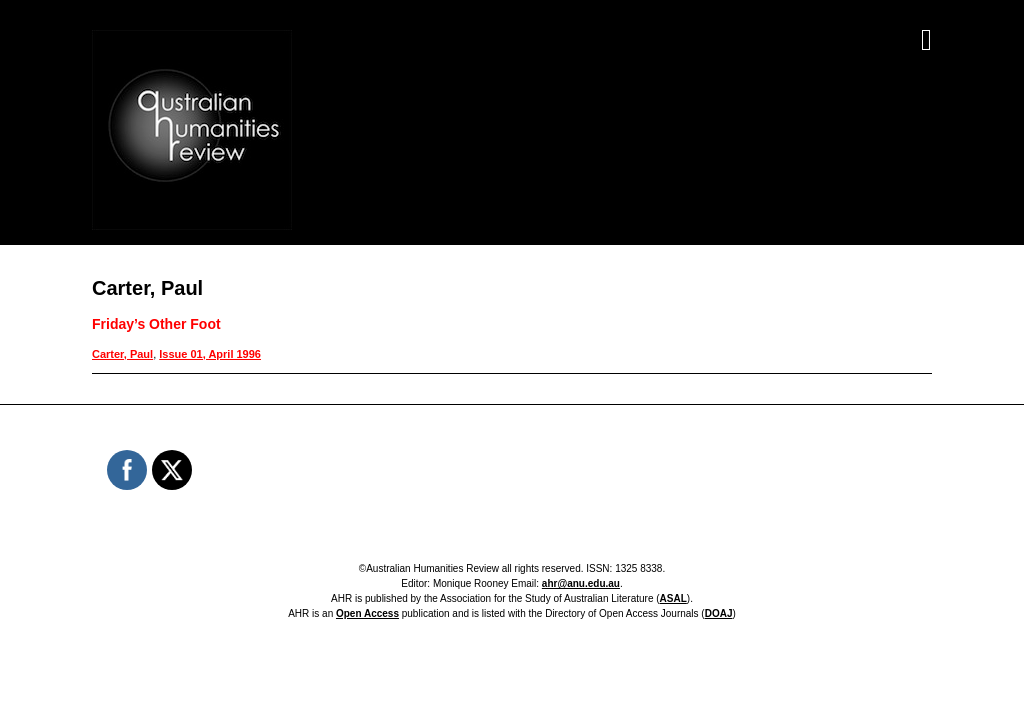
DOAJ (719, 613)
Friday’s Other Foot (156, 324)
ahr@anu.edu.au (581, 583)
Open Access (367, 613)
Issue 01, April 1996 (210, 354)
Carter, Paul (122, 354)
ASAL (673, 598)
